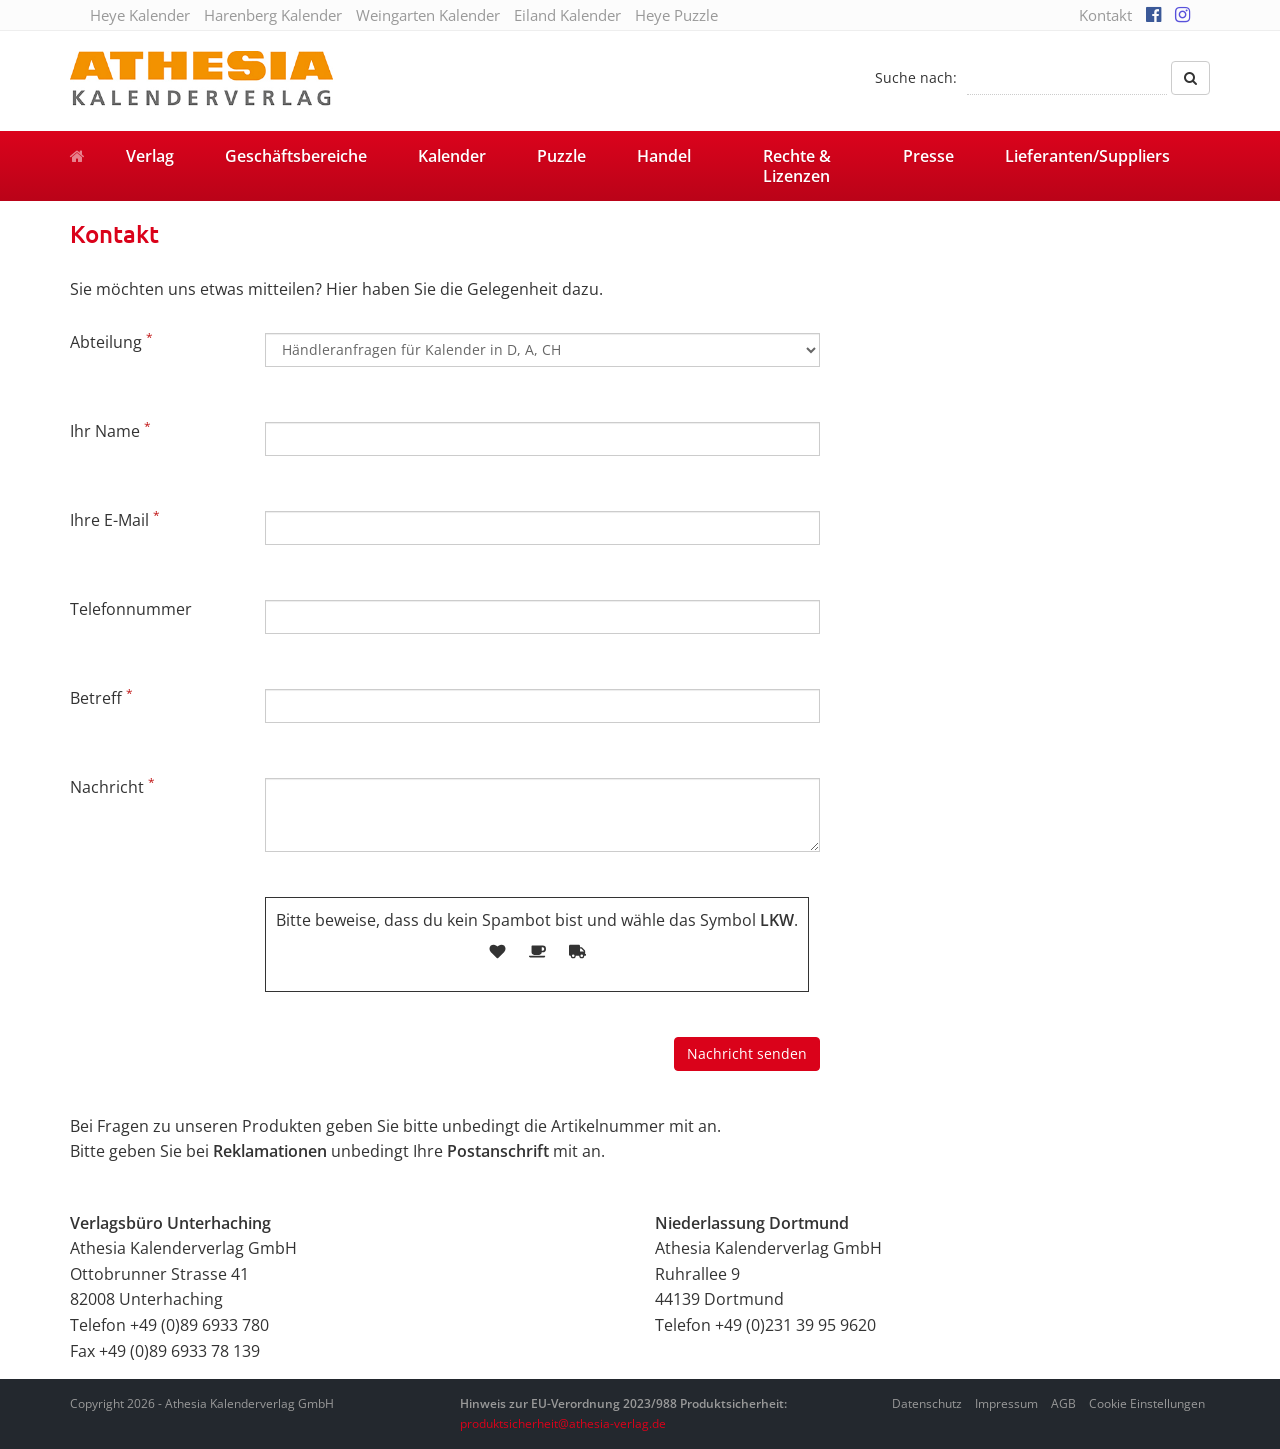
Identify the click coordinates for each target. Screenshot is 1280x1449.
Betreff (101, 697)
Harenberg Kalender (273, 15)
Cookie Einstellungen (1147, 1403)
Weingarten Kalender (428, 15)
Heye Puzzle (676, 15)
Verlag (150, 156)
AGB (1063, 1403)
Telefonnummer (131, 609)
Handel (664, 156)
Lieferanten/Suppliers (1087, 156)
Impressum (1006, 1403)
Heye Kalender (140, 15)
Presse (928, 156)
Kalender (452, 156)
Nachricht (112, 786)
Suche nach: (916, 77)
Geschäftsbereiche (296, 156)
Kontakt (1105, 15)
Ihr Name (110, 430)
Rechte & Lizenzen (797, 166)
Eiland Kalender (567, 15)
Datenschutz (927, 1403)
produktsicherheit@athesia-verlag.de (563, 1423)
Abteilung (111, 341)
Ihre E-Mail (115, 519)
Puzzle (561, 156)
